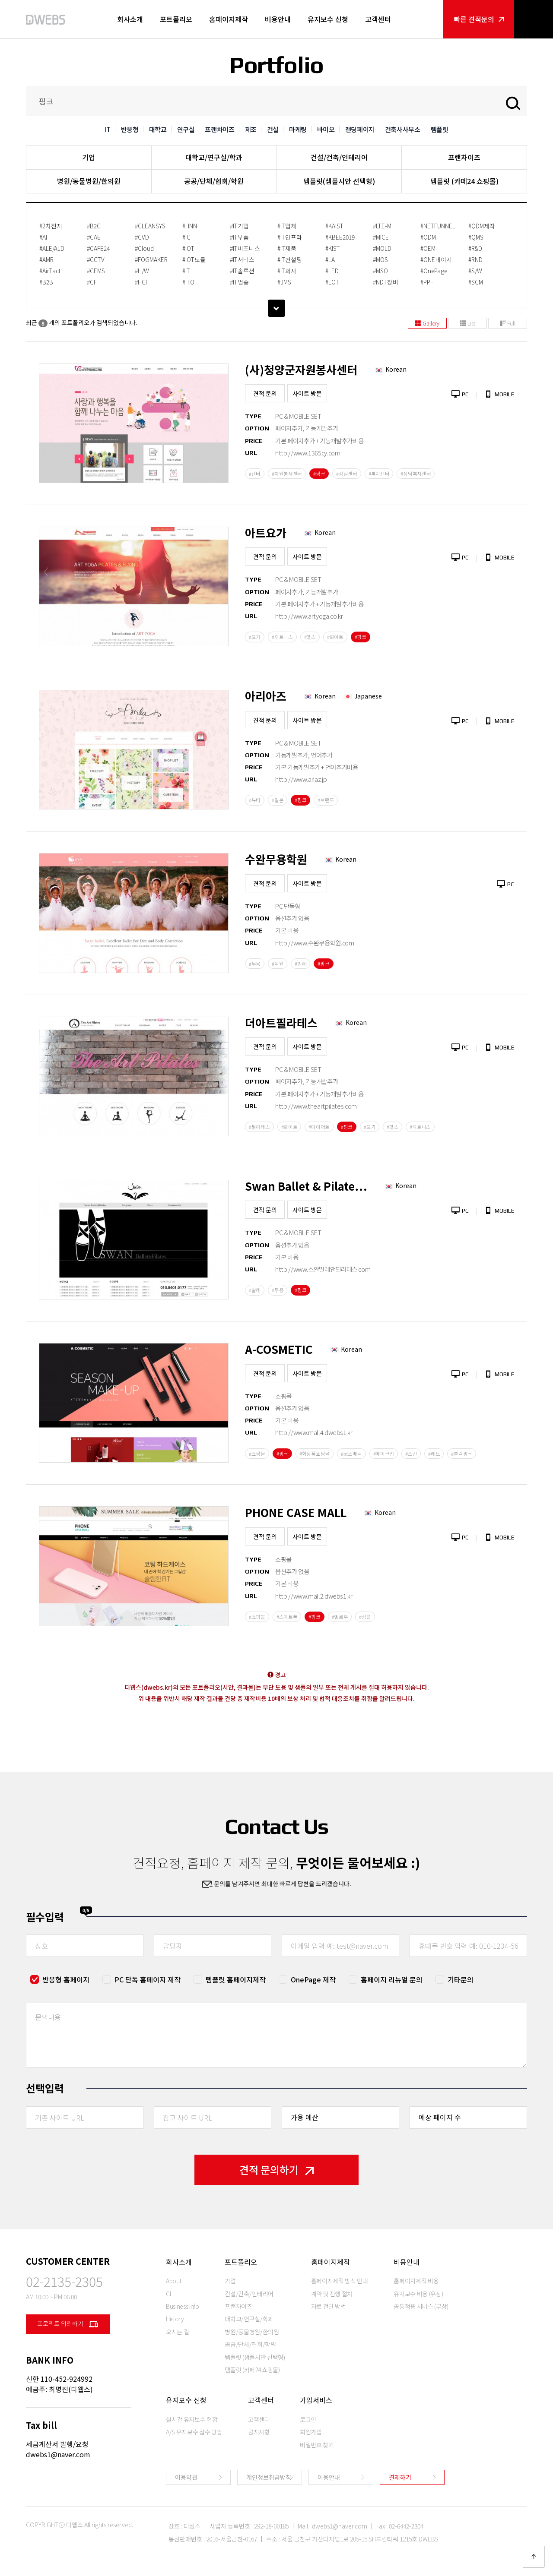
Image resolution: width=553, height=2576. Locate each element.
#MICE (381, 237)
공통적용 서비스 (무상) (421, 2306)
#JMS (284, 282)
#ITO (188, 282)
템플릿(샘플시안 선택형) (339, 181)
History (175, 2318)
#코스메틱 (351, 1453)
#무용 (255, 963)
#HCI (141, 282)
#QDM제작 (481, 225)
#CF (92, 282)
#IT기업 (239, 225)
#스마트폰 (287, 1616)
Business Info (182, 2306)
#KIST (332, 248)
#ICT (188, 237)
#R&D (475, 248)
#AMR (46, 259)
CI (168, 2293)
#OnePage (433, 270)
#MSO (380, 270)
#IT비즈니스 (245, 248)
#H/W (142, 270)
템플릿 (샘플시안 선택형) (255, 2357)
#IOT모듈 (194, 259)
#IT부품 (239, 237)
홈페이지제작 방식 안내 (339, 2280)
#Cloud (144, 248)
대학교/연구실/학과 (213, 157)
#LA (330, 259)
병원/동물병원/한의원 (89, 181)
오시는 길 (177, 2331)
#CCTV (96, 259)
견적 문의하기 (276, 2169)
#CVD (142, 237)
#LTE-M (382, 225)
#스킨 (411, 1453)
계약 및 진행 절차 (332, 2293)
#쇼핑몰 (257, 1453)
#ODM (428, 237)
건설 (273, 129)
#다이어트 (319, 1126)
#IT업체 (286, 225)
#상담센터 (346, 473)
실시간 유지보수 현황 (191, 2419)
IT (108, 129)
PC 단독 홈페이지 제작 (147, 1979)
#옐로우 (340, 1616)
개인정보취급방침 (268, 2477)
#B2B (46, 282)
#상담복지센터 (415, 473)
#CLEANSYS (150, 225)
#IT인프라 (289, 237)
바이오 (326, 129)
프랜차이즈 (219, 129)
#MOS (380, 259)
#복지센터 (379, 473)
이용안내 (329, 2477)
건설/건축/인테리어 (339, 157)
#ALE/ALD (51, 248)
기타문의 (461, 1979)
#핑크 (319, 473)
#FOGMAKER (151, 259)
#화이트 (335, 636)
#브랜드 (326, 800)
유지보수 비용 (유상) (418, 2293)
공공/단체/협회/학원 (214, 181)
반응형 (130, 129)
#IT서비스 (242, 259)
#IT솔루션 (242, 270)
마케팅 (298, 129)
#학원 (277, 963)
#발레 (300, 963)
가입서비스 (316, 2400)
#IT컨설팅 (289, 259)
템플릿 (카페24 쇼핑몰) (464, 181)
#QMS (475, 237)
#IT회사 (286, 270)
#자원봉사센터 (287, 473)
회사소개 (130, 19)
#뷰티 (255, 800)
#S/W (475, 270)
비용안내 (278, 19)
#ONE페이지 (436, 259)
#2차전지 (50, 225)
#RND (475, 259)
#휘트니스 (282, 636)
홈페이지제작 (228, 19)
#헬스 (310, 636)
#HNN (189, 225)
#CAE (94, 237)
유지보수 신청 (328, 19)
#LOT (332, 282)
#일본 (277, 800)
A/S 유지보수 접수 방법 (194, 2431)
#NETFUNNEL (437, 225)
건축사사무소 (402, 129)
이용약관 (186, 2477)
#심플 (365, 1616)
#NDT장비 (385, 282)
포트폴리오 (176, 19)
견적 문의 (265, 393)
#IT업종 (239, 282)
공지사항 (259, 2431)
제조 (251, 129)
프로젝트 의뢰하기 (68, 2324)
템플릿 (439, 129)
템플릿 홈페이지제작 (236, 1979)
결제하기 (400, 2477)
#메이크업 (383, 1453)
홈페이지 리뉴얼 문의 (392, 1979)
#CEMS (96, 270)
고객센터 (378, 19)
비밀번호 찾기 (317, 2444)
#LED (332, 270)
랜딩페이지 (360, 129)
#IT (186, 270)
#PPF (426, 282)
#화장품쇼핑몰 (314, 1453)
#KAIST (334, 225)
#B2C (94, 225)
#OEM (427, 248)
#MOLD (382, 248)
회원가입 (311, 2431)
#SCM (475, 282)
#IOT (188, 248)
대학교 (158, 129)
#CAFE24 (98, 248)
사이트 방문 (307, 393)
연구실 (186, 129)
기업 (88, 157)
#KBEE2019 (340, 237)
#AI (43, 237)
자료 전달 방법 (328, 2306)
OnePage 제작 (313, 1979)
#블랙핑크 (461, 1453)
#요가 (255, 636)
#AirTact (49, 270)
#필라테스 (259, 1126)
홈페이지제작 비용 (416, 2280)
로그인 (308, 2419)
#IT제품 (286, 248)
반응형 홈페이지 (65, 1979)
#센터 (255, 473)
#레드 (434, 1453)
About (173, 2280)
